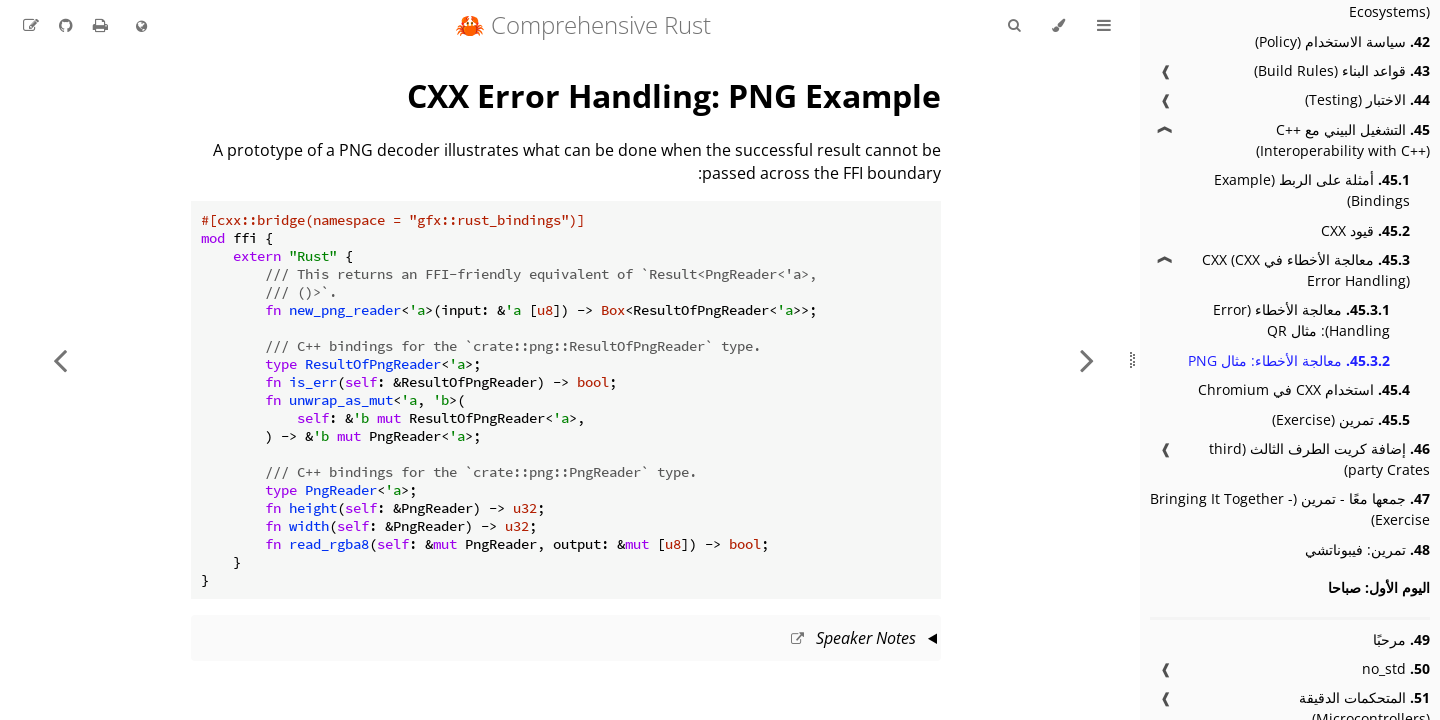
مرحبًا (1401, 639)
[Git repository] (64, 25)
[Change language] (141, 27)
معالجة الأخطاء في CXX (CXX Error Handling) (1306, 270)
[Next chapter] (60, 360)
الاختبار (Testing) (1367, 99)
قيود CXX (1365, 230)
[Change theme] (1058, 26)
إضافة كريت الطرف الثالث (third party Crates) (1319, 459)
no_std (1396, 668)
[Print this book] (98, 25)
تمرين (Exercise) (1341, 419)
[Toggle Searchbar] (1014, 26)
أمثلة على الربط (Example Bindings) (1312, 190)
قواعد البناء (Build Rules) (1342, 70)
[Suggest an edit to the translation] (31, 25)
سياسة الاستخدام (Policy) (1342, 41)
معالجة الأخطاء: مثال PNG (1289, 360)
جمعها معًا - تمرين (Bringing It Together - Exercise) (1290, 509)
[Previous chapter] (1087, 360)
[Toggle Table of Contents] (1104, 26)
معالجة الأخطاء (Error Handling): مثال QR (1301, 320)
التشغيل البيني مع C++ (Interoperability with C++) (1343, 140)
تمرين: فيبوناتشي (1367, 549)
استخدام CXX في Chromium (1304, 389)
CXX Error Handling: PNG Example (674, 95)
